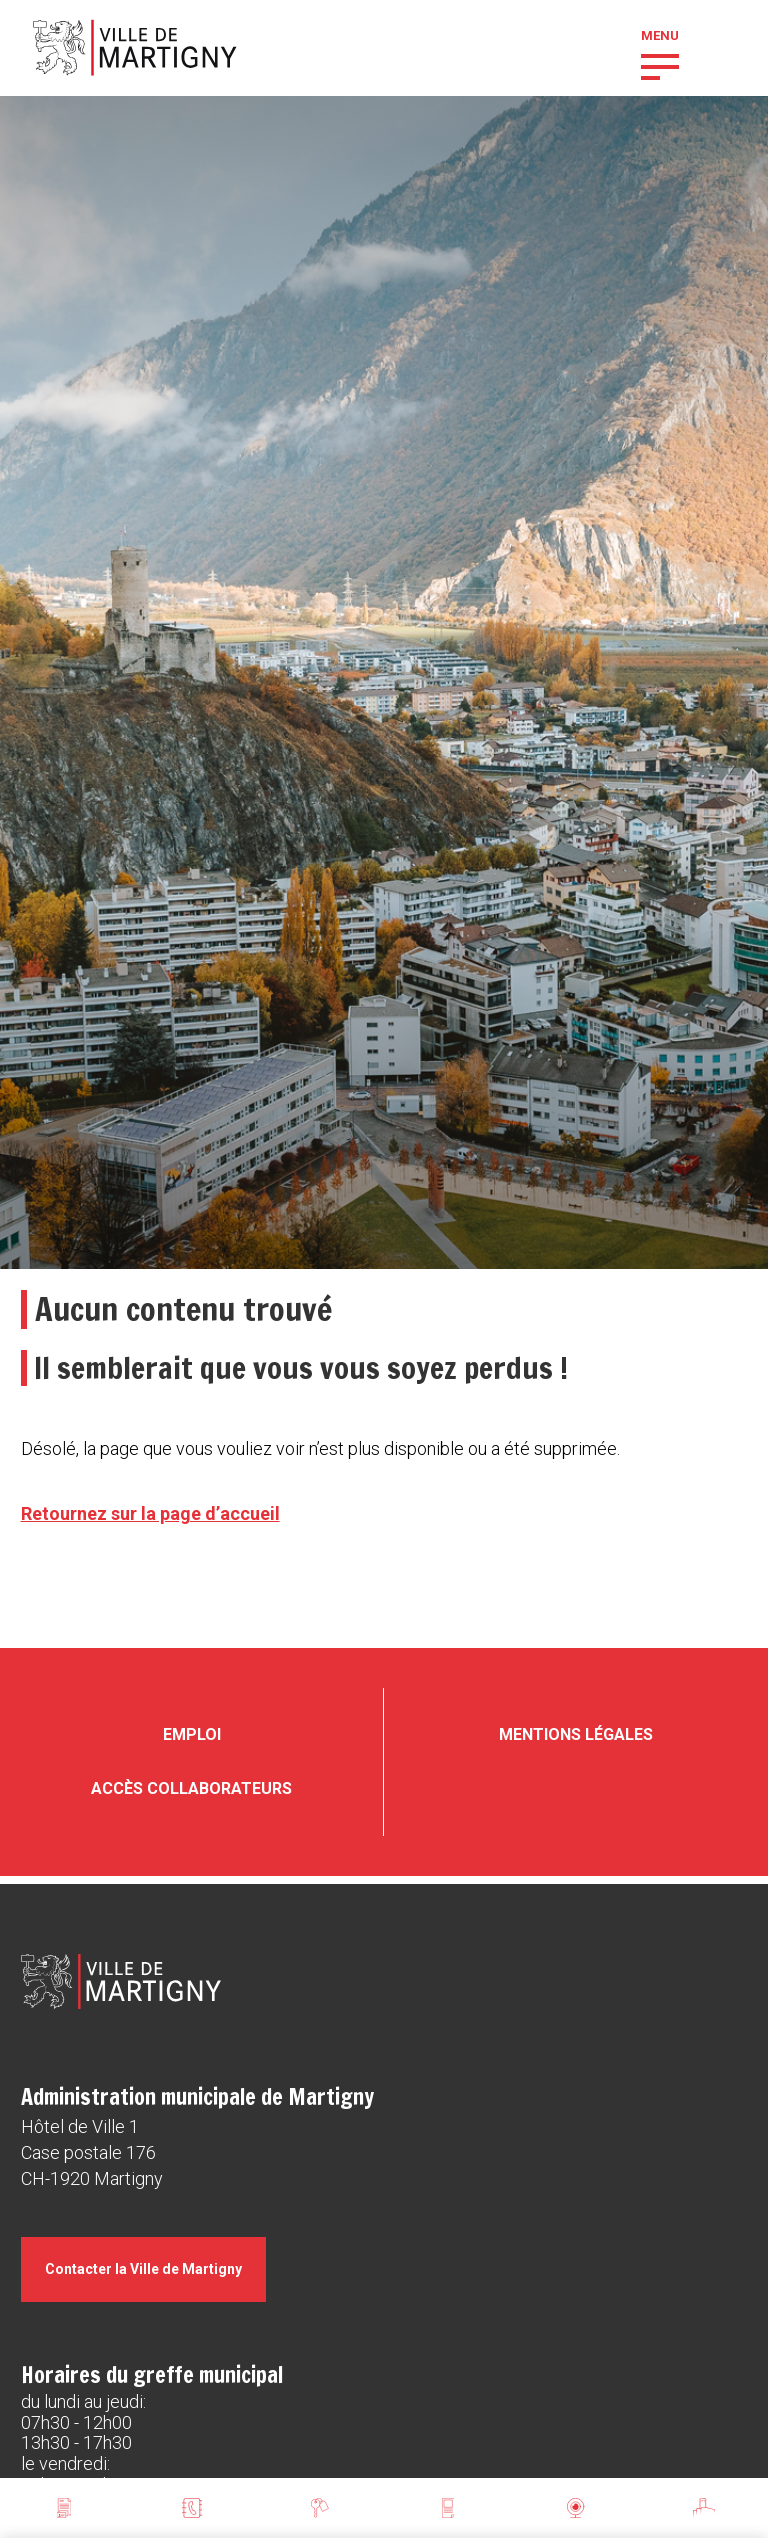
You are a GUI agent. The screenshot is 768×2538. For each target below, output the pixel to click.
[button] (660, 65)
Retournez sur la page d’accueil (150, 1513)
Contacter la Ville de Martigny (143, 2269)
